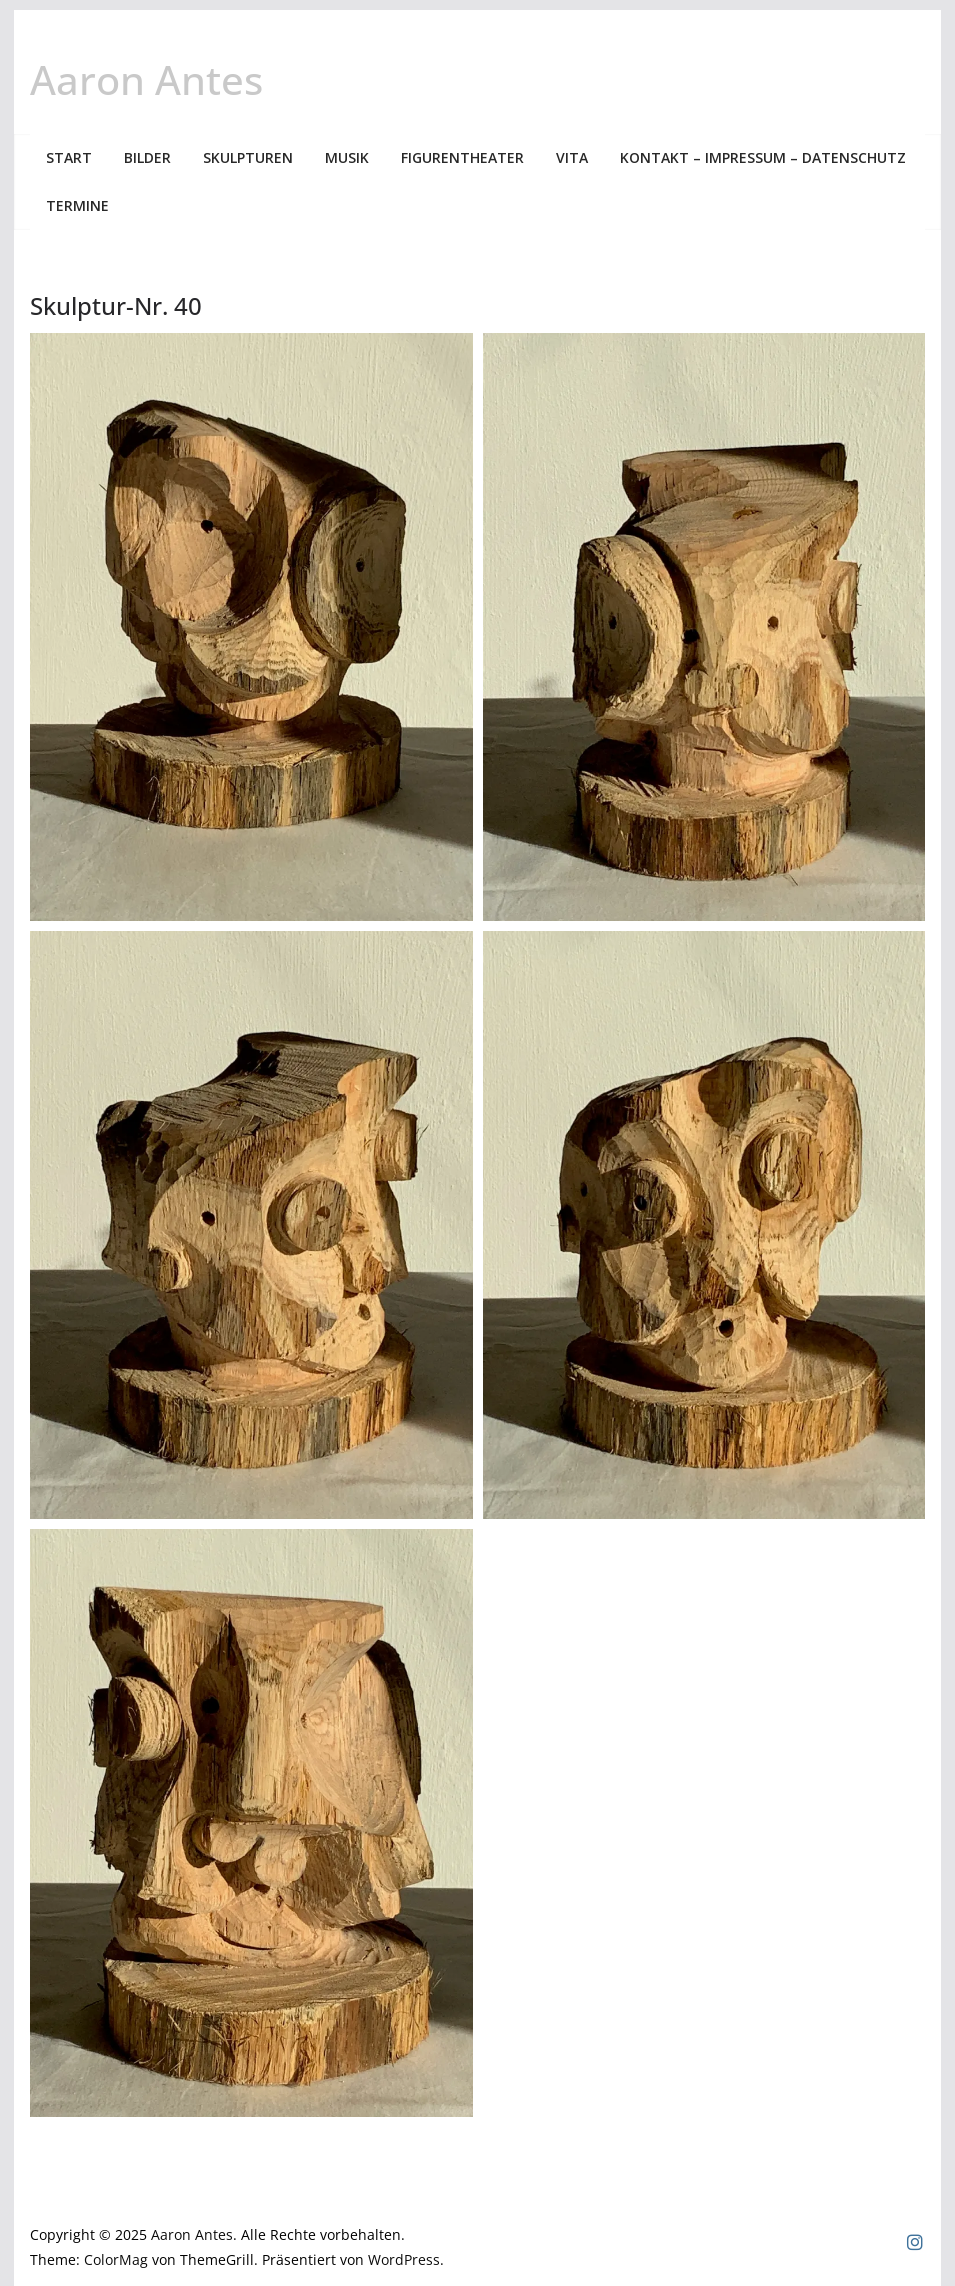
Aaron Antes (146, 79)
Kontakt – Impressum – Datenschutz (763, 157)
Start (69, 157)
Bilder (147, 157)
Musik (347, 157)
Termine (77, 205)
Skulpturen (248, 157)
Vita (572, 157)
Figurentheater (462, 157)
